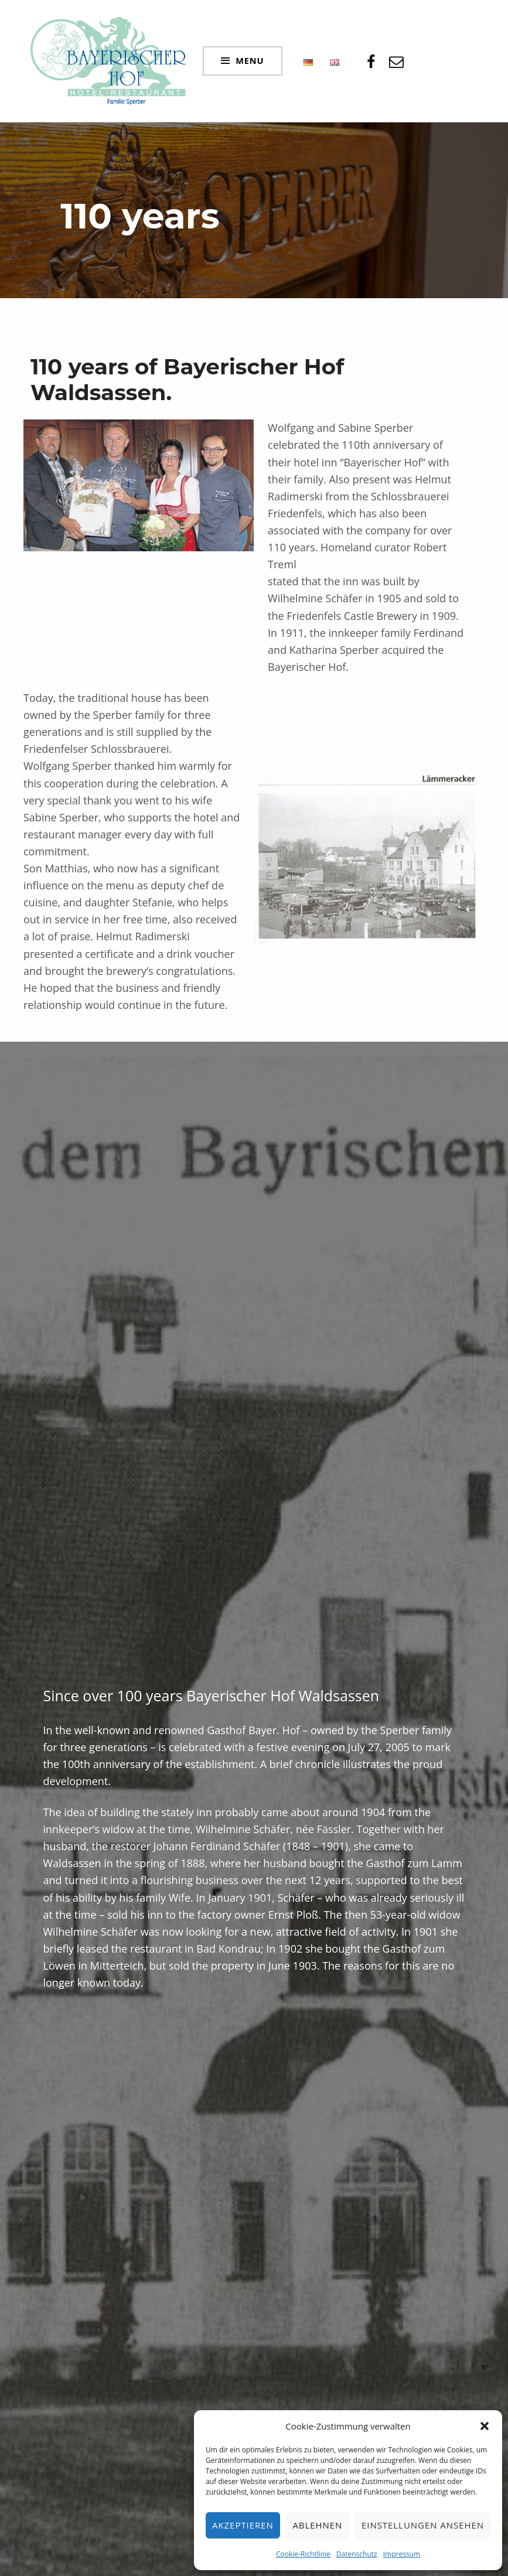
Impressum (401, 2554)
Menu (250, 60)
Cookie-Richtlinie (303, 2554)
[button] (484, 2426)
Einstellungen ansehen (423, 2525)
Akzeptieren (243, 2525)
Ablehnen (317, 2525)
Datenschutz (356, 2554)
